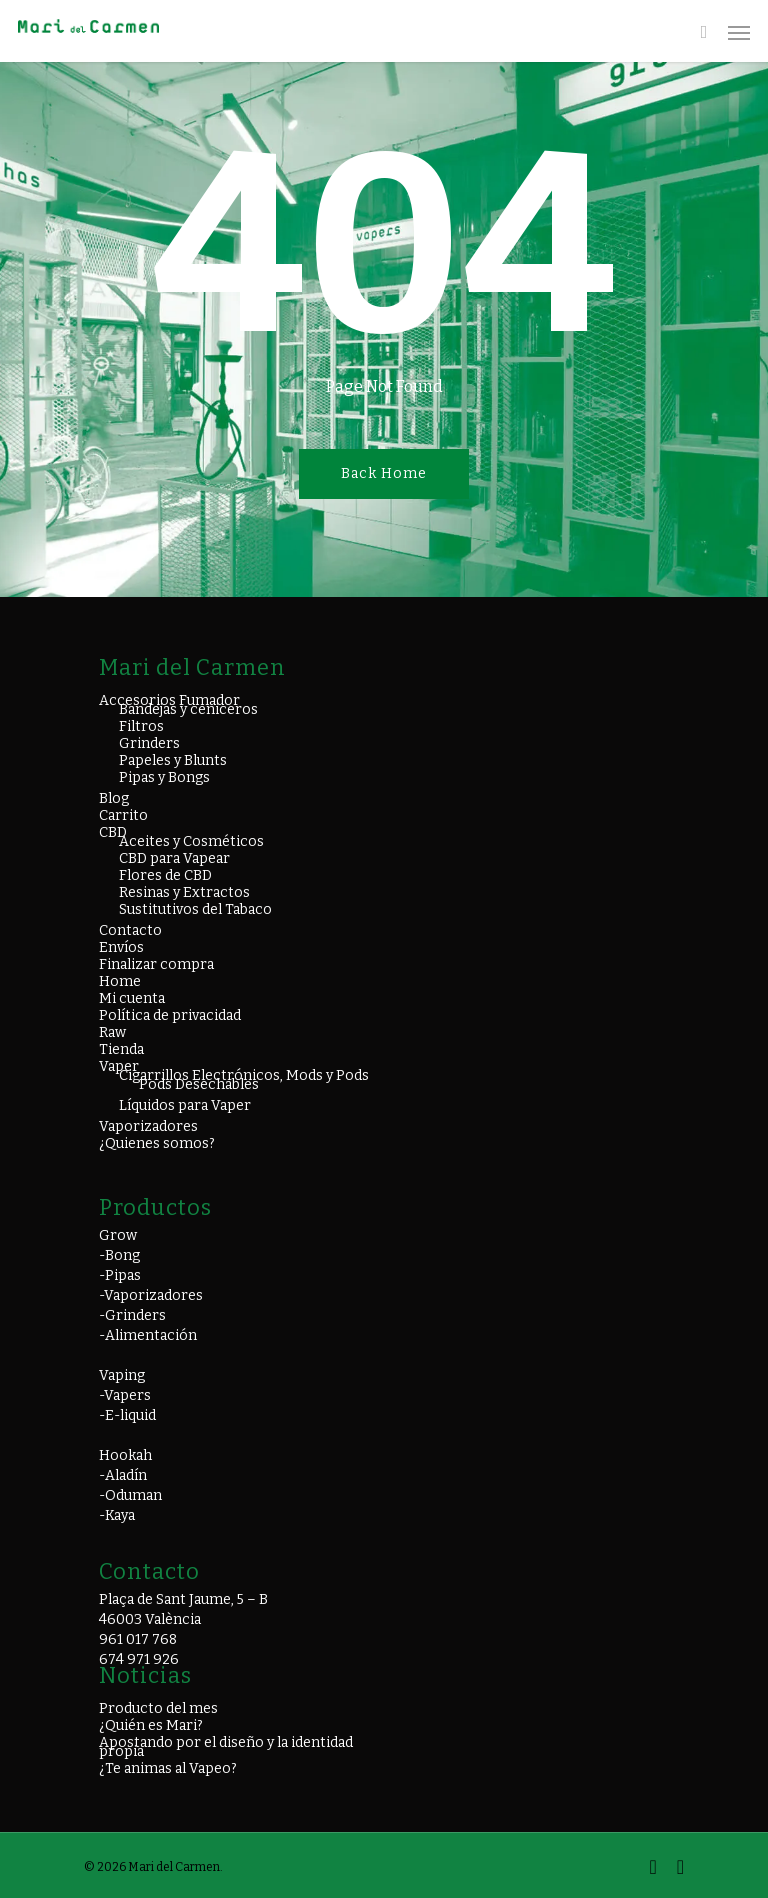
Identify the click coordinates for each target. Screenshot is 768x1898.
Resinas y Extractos (184, 892)
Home (120, 981)
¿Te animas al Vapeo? (168, 1768)
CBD (113, 832)
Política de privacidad (170, 1015)
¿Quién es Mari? (151, 1725)
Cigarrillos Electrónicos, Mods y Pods (244, 1075)
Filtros (141, 726)
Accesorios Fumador (169, 700)
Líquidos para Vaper (185, 1105)
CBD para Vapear (174, 858)
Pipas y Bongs (164, 777)
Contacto (130, 930)
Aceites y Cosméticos (191, 841)
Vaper (119, 1066)
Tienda (121, 1049)
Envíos (121, 947)
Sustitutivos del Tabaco (195, 909)
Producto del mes (158, 1708)
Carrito (123, 815)
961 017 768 (138, 1639)
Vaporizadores (148, 1126)
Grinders (149, 743)
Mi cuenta (132, 998)
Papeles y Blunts (173, 760)
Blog (114, 798)
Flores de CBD (165, 875)
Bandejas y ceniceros (188, 709)
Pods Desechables (199, 1084)
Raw (112, 1032)
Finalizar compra (156, 964)
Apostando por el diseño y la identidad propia (226, 1747)
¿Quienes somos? (157, 1143)
